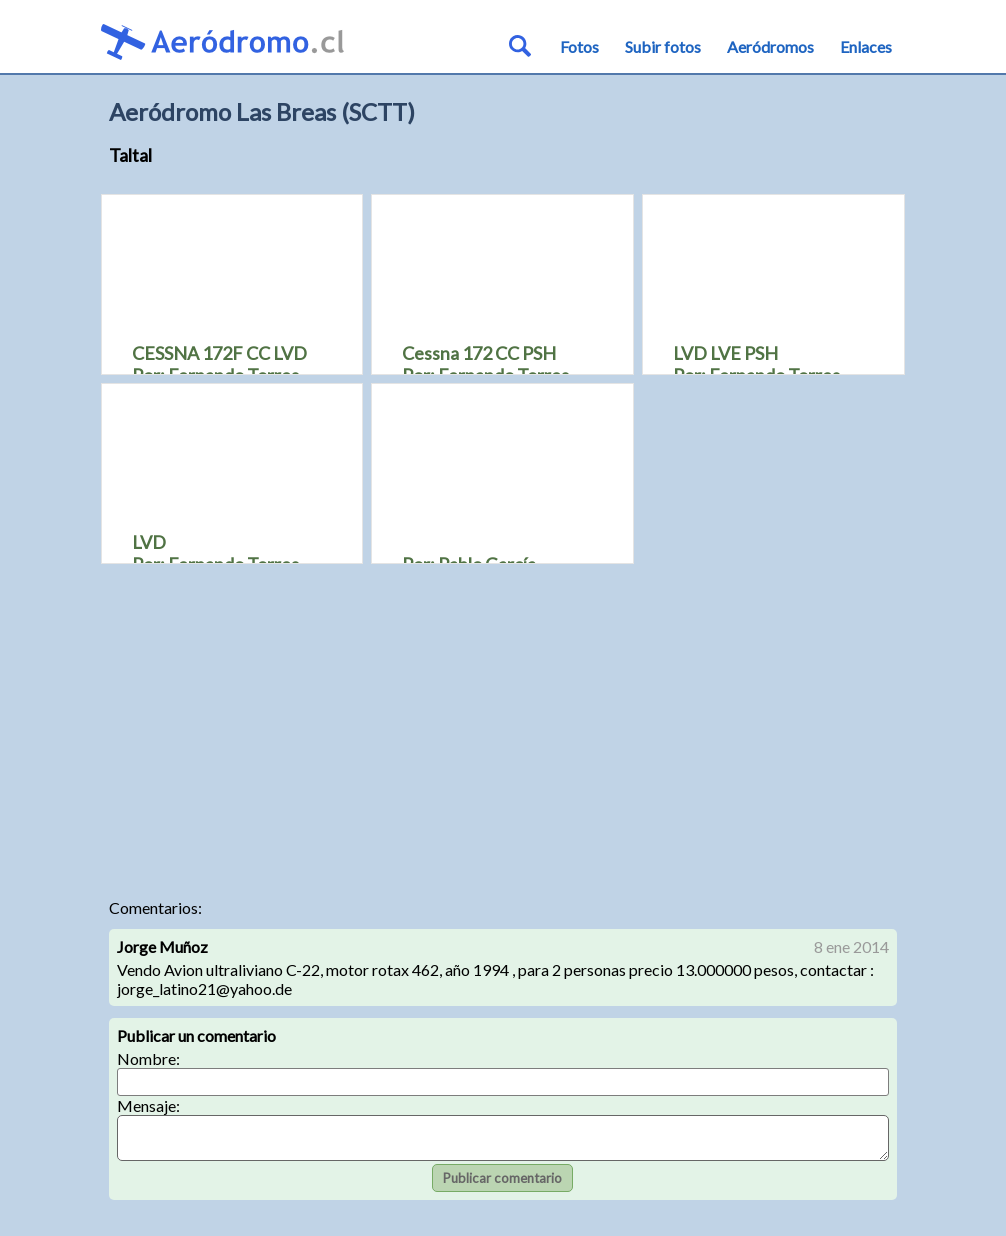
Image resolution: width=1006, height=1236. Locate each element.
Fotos (579, 46)
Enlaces (866, 46)
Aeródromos (770, 46)
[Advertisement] (503, 728)
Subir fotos (663, 46)
